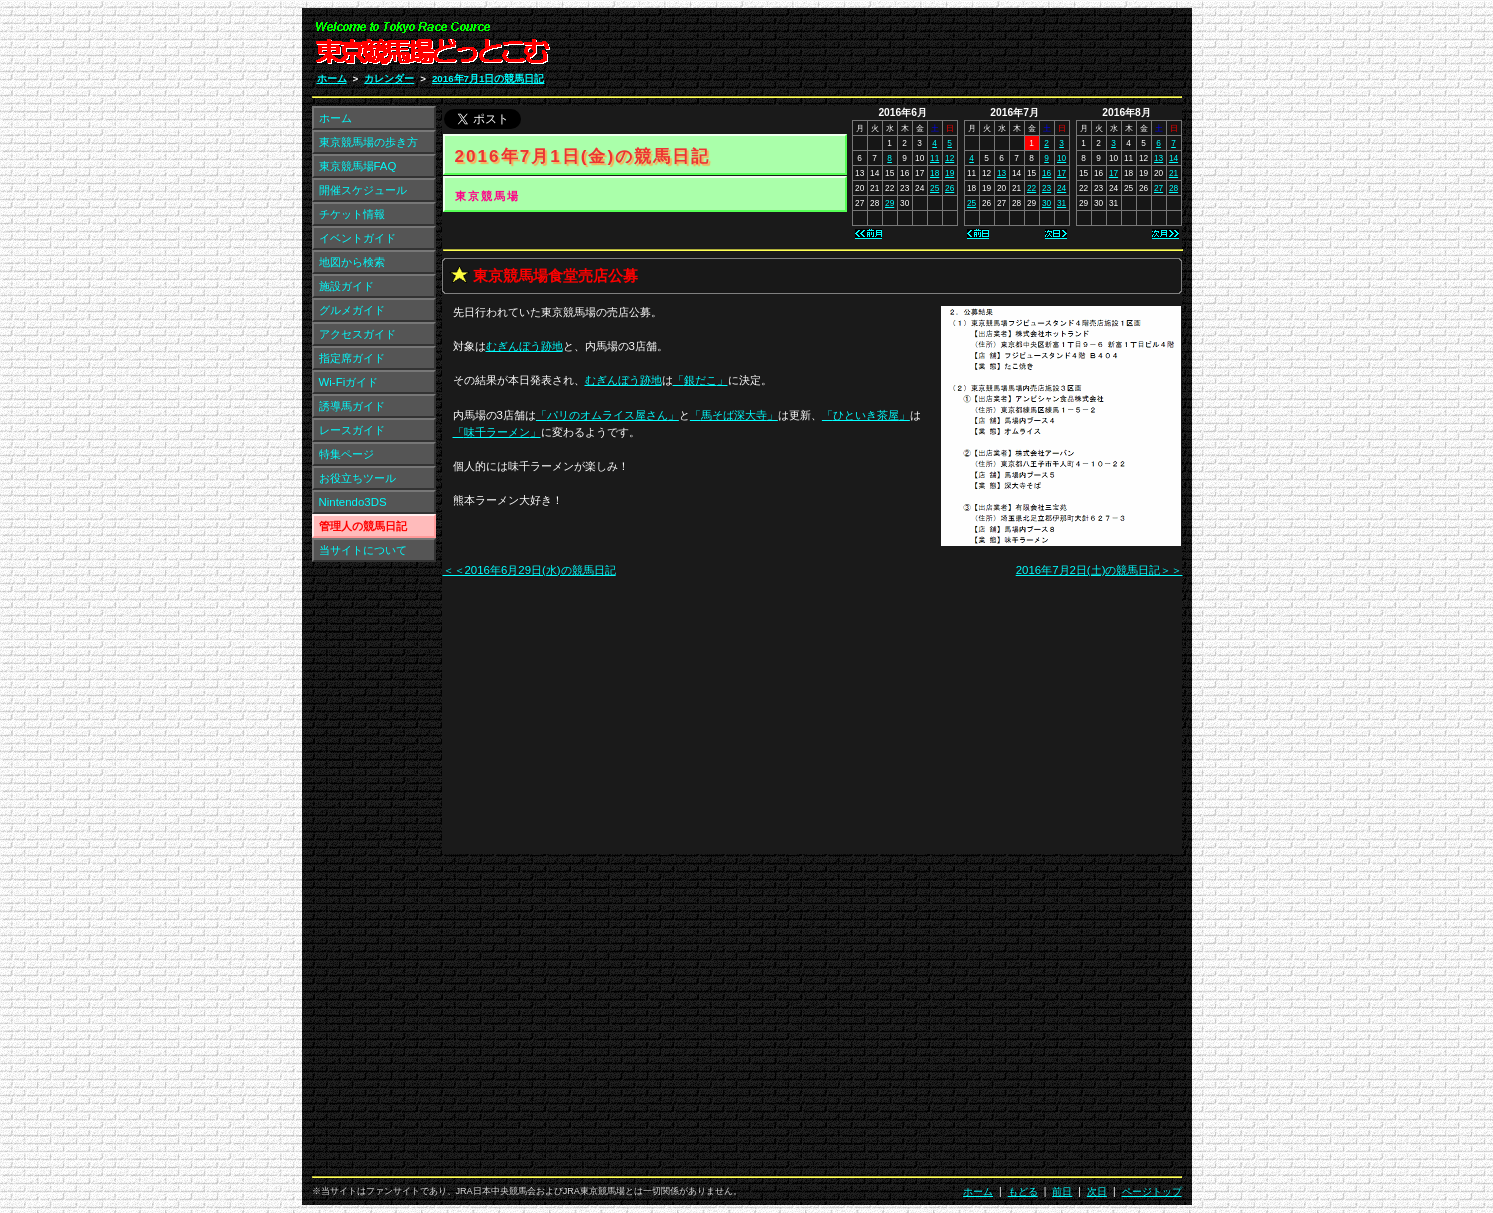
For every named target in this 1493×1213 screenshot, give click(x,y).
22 (1031, 188)
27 (1158, 188)
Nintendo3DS (353, 502)
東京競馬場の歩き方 (368, 142)
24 (1061, 188)
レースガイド (352, 430)
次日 (1097, 1191)
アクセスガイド (357, 334)
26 (949, 188)
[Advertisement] (943, 48)
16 (1046, 173)
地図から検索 (352, 262)
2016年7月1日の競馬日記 (488, 78)
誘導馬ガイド (352, 406)
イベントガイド (357, 238)
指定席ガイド (352, 358)
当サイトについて (363, 550)
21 (1173, 173)
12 (949, 158)
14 (1173, 158)
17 (1061, 173)
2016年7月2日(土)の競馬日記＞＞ (1099, 570)
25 (934, 188)
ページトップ (1152, 1191)
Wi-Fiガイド (349, 382)
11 (934, 158)
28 (1173, 188)
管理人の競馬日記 (363, 526)
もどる (1023, 1191)
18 (934, 173)
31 (1061, 203)
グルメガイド (352, 310)
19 (949, 173)
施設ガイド (346, 286)
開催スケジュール (363, 190)
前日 (1062, 1191)
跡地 (524, 346)
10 (1061, 158)
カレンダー (389, 78)
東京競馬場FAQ (358, 166)
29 (889, 203)
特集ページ (346, 454)
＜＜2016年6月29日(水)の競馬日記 (529, 570)
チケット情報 (352, 214)
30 (1046, 203)
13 (1001, 173)
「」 (700, 380)
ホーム (332, 78)
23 (1046, 188)
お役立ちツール (357, 478)
